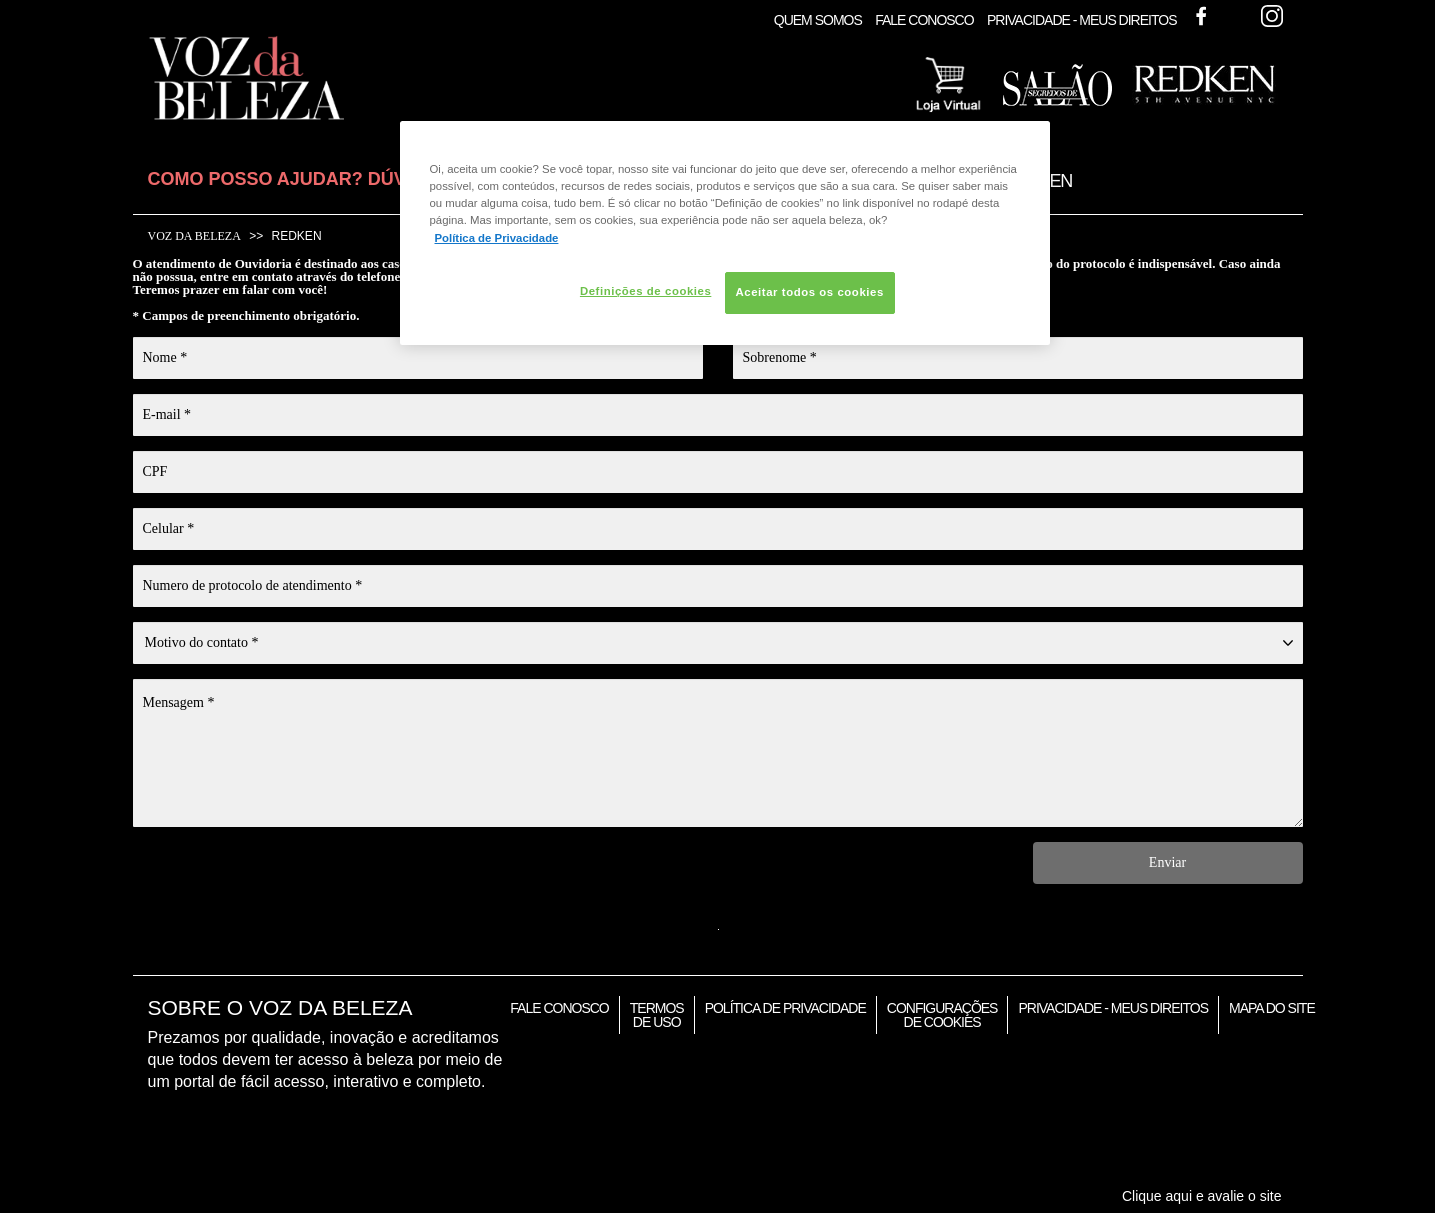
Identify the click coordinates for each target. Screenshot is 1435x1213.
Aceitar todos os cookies (810, 292)
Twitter (1236, 16)
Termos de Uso (657, 1015)
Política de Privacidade (785, 1008)
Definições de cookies (645, 291)
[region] (725, 232)
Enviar (1167, 862)
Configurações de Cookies (942, 1015)
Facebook (1201, 16)
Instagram (1272, 16)
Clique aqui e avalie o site (1202, 1196)
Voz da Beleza (194, 236)
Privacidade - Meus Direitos (1082, 20)
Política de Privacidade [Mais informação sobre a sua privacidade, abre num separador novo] (497, 238)
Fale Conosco (924, 20)
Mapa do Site (1272, 1008)
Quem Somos (818, 20)
